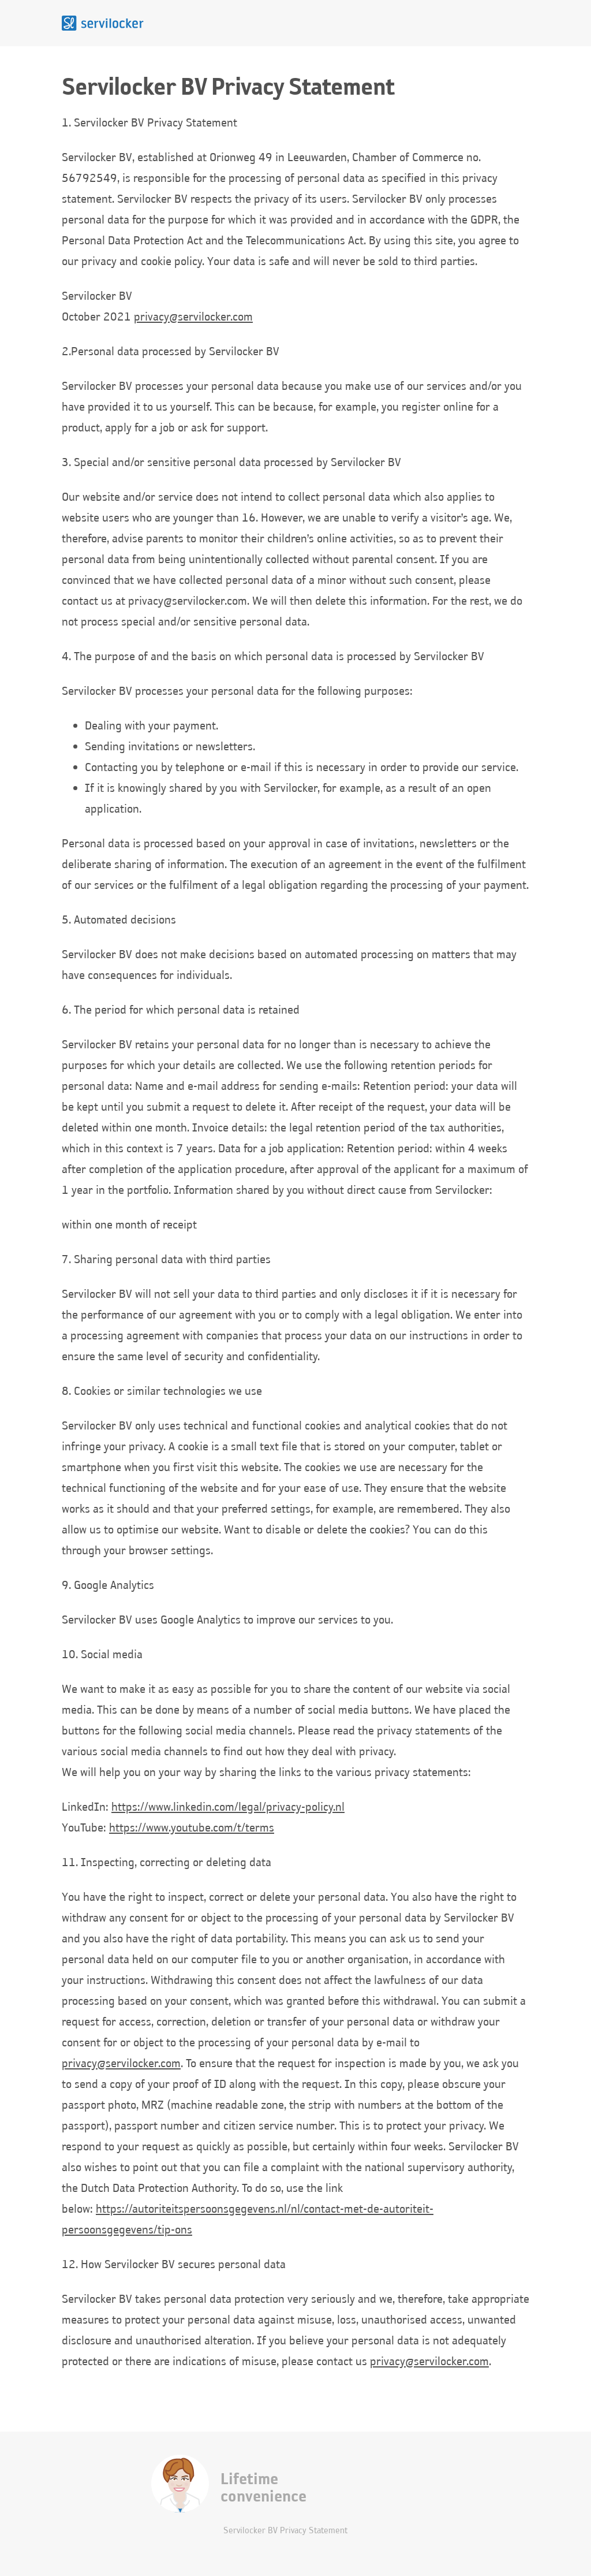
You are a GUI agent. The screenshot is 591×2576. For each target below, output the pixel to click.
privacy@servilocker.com (193, 316)
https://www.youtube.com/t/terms (191, 1827)
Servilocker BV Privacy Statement (285, 2530)
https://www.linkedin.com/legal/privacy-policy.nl (228, 1806)
